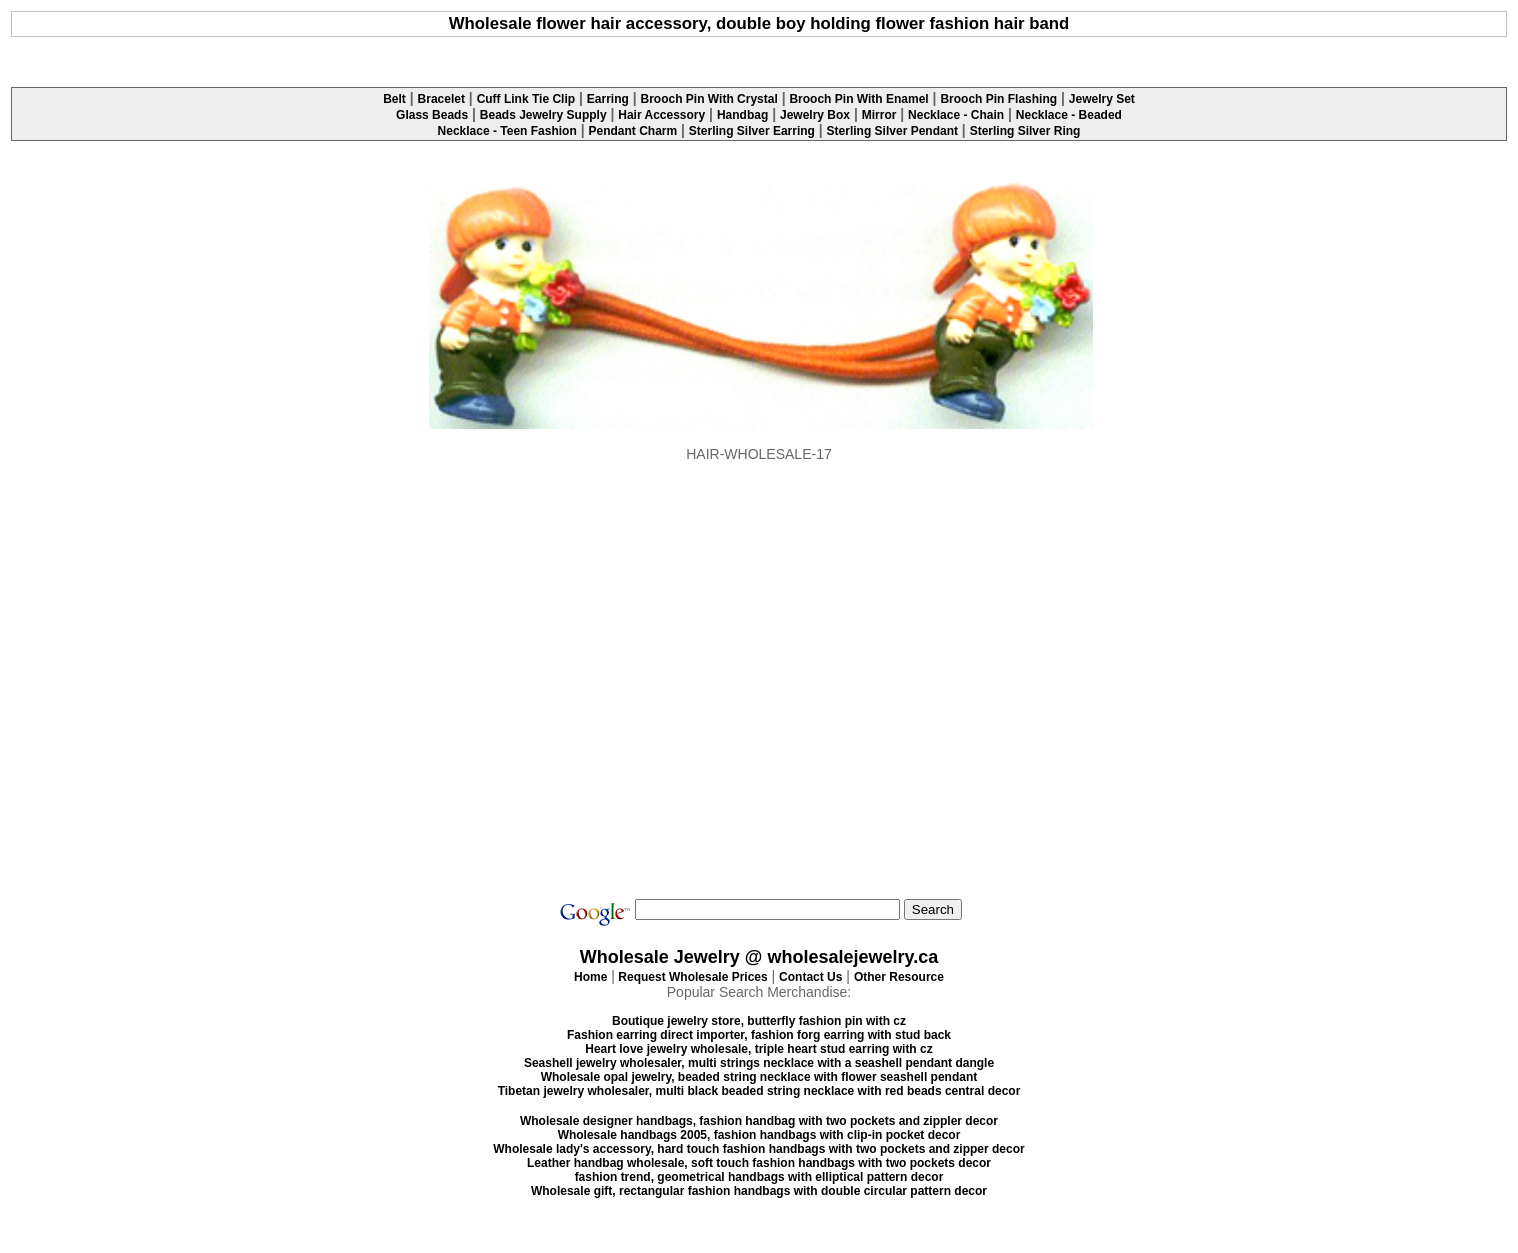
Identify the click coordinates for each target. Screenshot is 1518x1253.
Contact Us (810, 977)
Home (590, 977)
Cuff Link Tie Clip (526, 99)
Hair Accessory (661, 115)
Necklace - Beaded (1069, 115)
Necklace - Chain (956, 115)
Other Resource (899, 977)
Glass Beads (432, 115)
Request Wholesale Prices (692, 977)
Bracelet (441, 99)
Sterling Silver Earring (752, 131)
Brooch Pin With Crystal (709, 99)
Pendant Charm (632, 131)
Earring (608, 99)
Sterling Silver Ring (1025, 131)
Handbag (742, 115)
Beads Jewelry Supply (543, 115)
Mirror (879, 115)
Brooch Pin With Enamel (858, 99)
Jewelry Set (1102, 99)
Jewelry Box (815, 115)
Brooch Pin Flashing (998, 99)
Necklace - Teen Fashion (507, 131)
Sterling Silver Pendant (892, 131)
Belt (394, 99)
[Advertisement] (759, 55)
